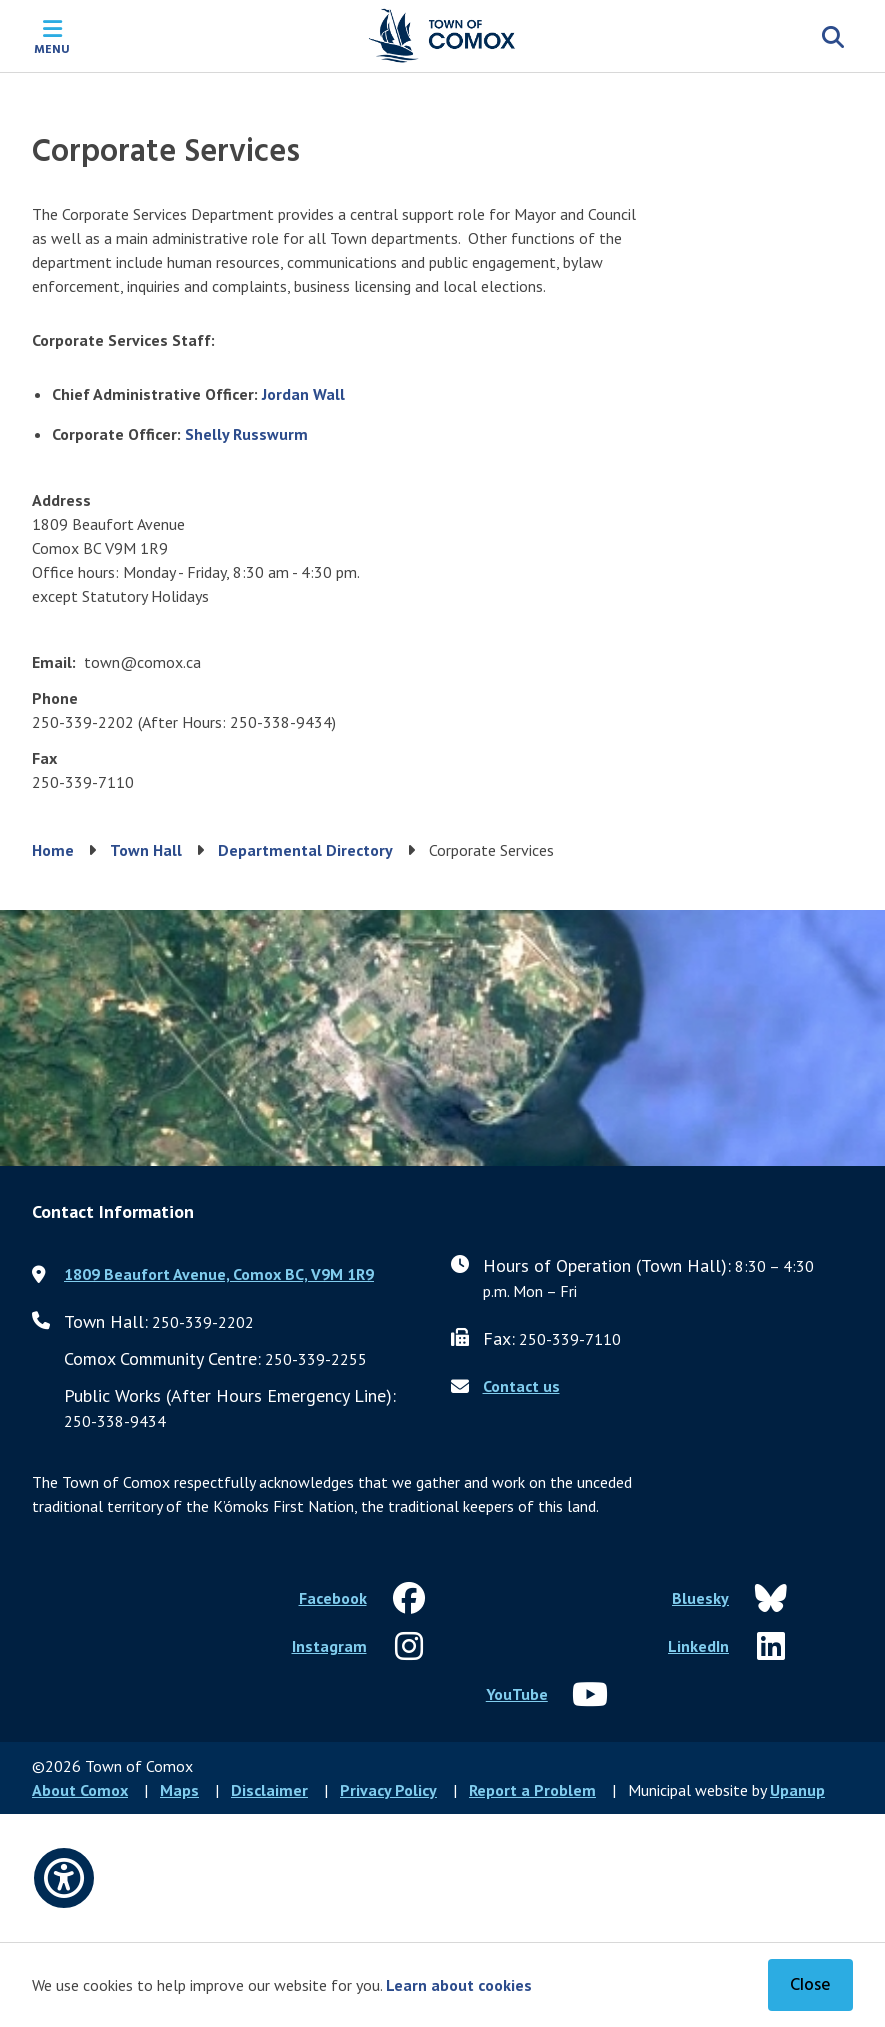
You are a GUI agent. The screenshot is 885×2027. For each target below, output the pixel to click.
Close (810, 1985)
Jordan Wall (303, 394)
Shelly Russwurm (246, 434)
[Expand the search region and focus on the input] (833, 36)
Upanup (797, 1790)
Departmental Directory (305, 850)
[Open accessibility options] (64, 1878)
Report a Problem (532, 1790)
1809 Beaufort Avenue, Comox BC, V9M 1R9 (219, 1274)
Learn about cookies (459, 1985)
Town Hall (146, 850)
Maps (179, 1790)
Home (53, 850)
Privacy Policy (388, 1790)
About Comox (80, 1790)
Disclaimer (269, 1790)
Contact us (521, 1386)
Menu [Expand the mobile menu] (52, 48)
